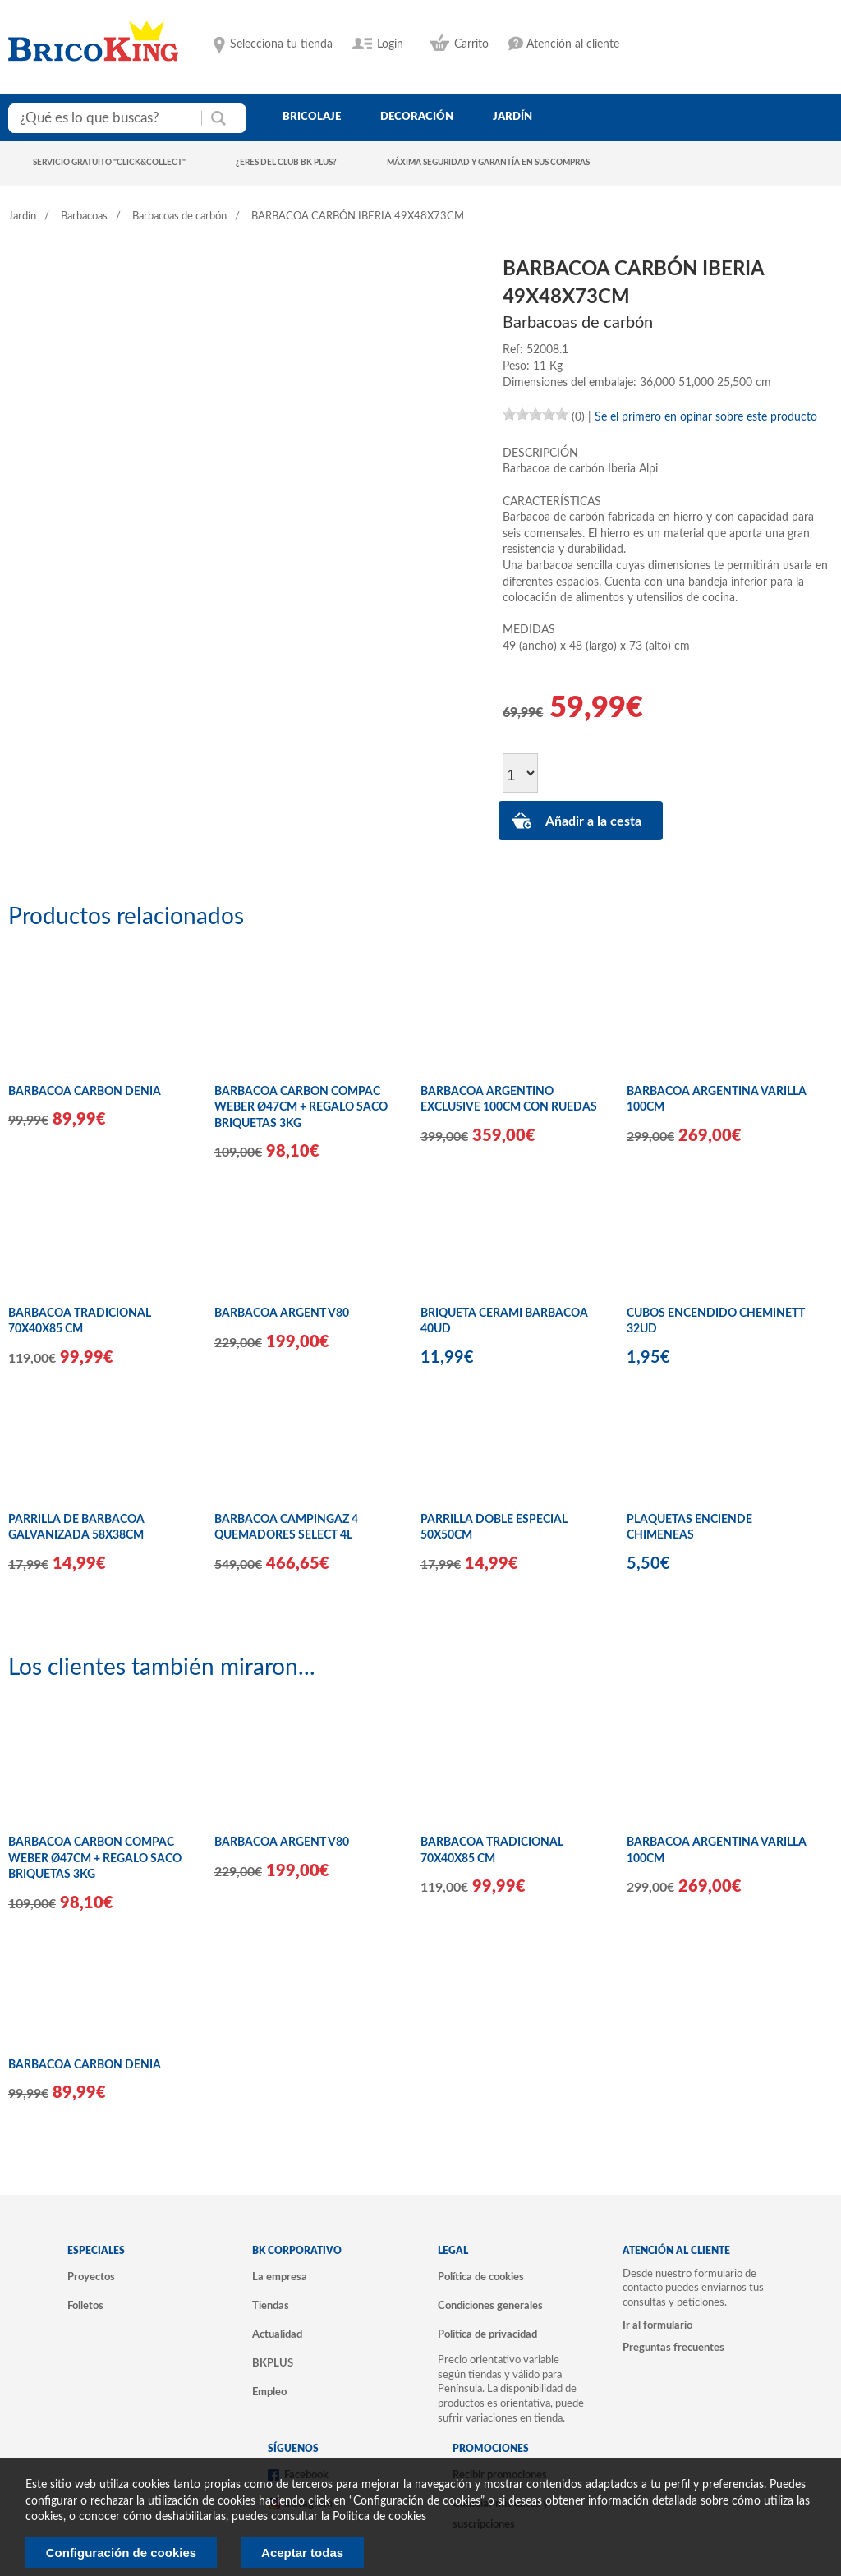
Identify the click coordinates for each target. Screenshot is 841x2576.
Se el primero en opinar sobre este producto (706, 417)
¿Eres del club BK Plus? (286, 163)
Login (390, 44)
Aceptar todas (302, 2553)
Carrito (471, 44)
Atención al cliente (572, 44)
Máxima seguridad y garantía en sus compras (488, 163)
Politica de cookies (379, 2517)
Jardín (22, 216)
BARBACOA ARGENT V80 (281, 1313)
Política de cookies (481, 2277)
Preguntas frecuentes (673, 2348)
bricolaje (312, 117)
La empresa (279, 2277)
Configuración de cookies (121, 2553)
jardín (512, 117)
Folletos (85, 2306)
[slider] (535, 414)
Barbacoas (84, 216)
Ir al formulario (657, 2325)
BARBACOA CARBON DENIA (84, 1091)
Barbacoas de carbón (179, 216)
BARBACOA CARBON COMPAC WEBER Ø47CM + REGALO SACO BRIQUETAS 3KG (301, 1107)
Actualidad (277, 2334)
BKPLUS (272, 2363)
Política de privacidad (487, 2334)
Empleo (269, 2392)
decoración (416, 117)
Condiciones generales (490, 2306)
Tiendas (270, 2306)
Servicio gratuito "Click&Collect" (109, 163)
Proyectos (91, 2277)
